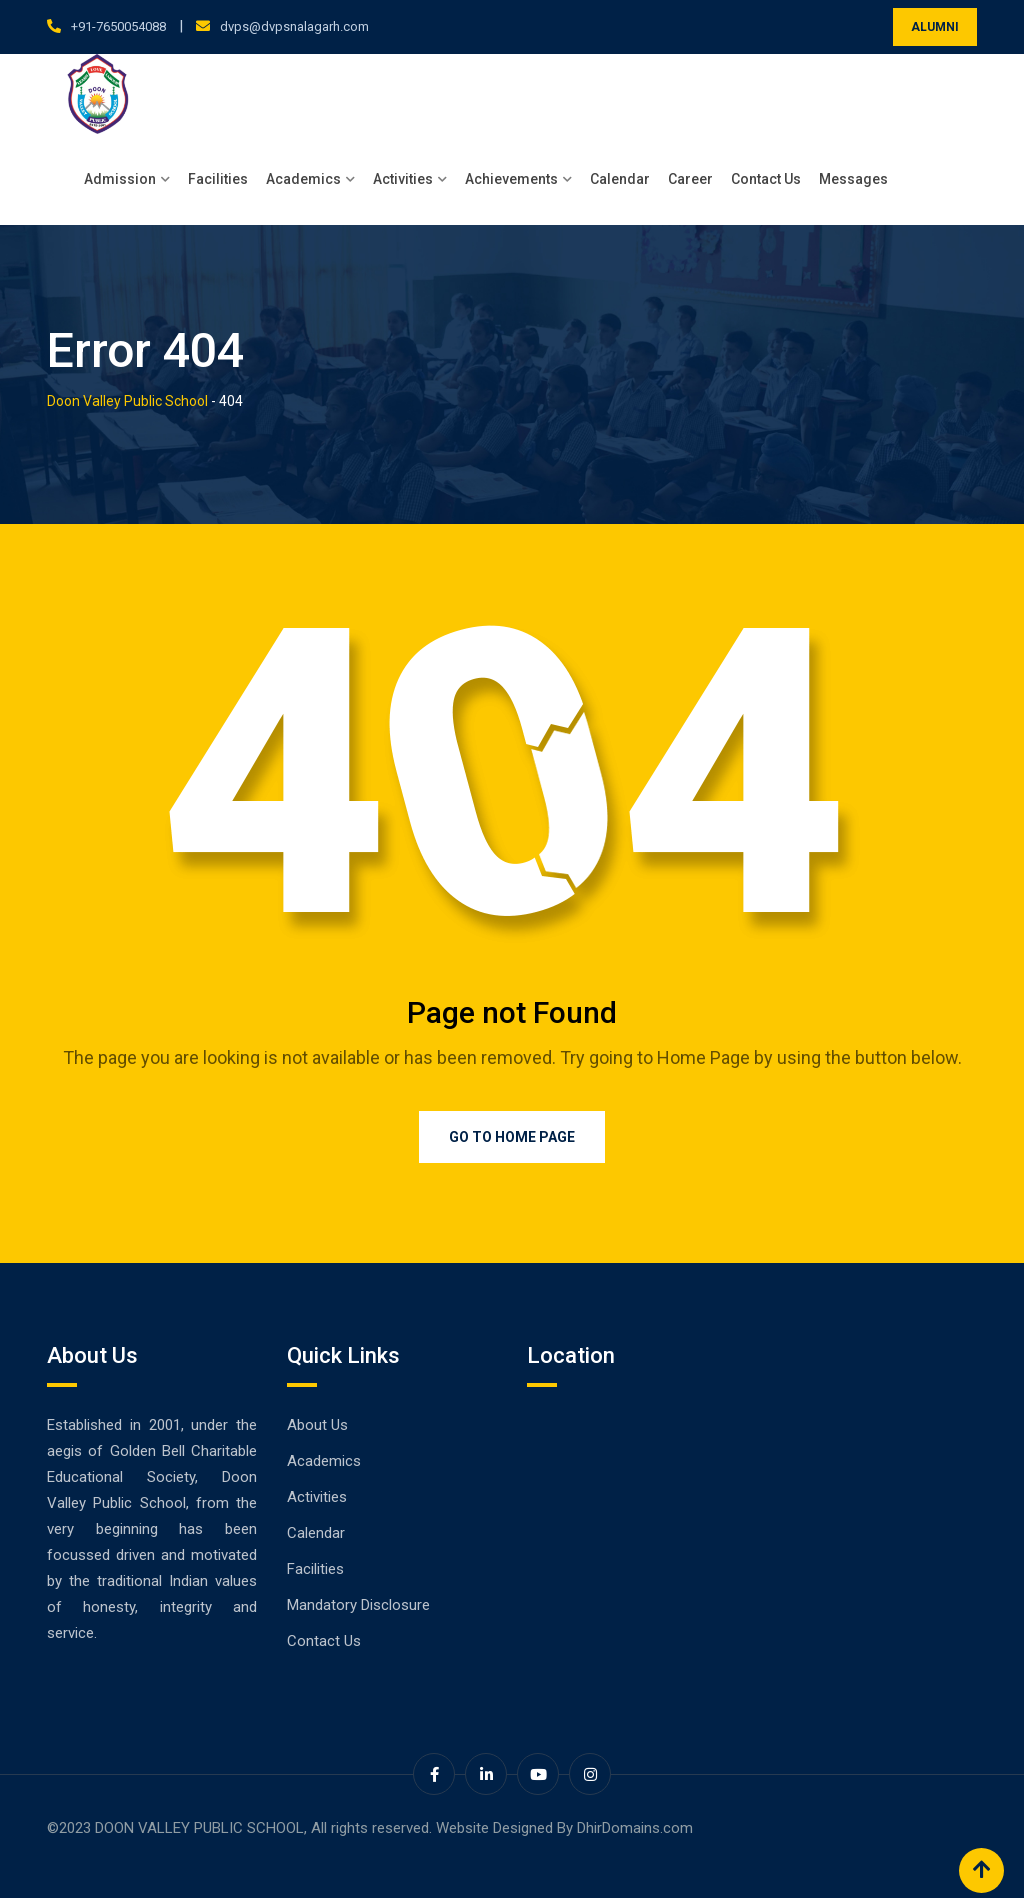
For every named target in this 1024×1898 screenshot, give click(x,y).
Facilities (218, 179)
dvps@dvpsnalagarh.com (294, 26)
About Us (317, 1425)
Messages (853, 179)
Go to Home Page (512, 1137)
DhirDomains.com (635, 1828)
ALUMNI (935, 27)
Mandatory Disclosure (358, 1605)
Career (690, 179)
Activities (403, 179)
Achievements (511, 179)
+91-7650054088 (118, 26)
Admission (120, 179)
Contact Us (766, 179)
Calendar (620, 179)
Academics (303, 179)
